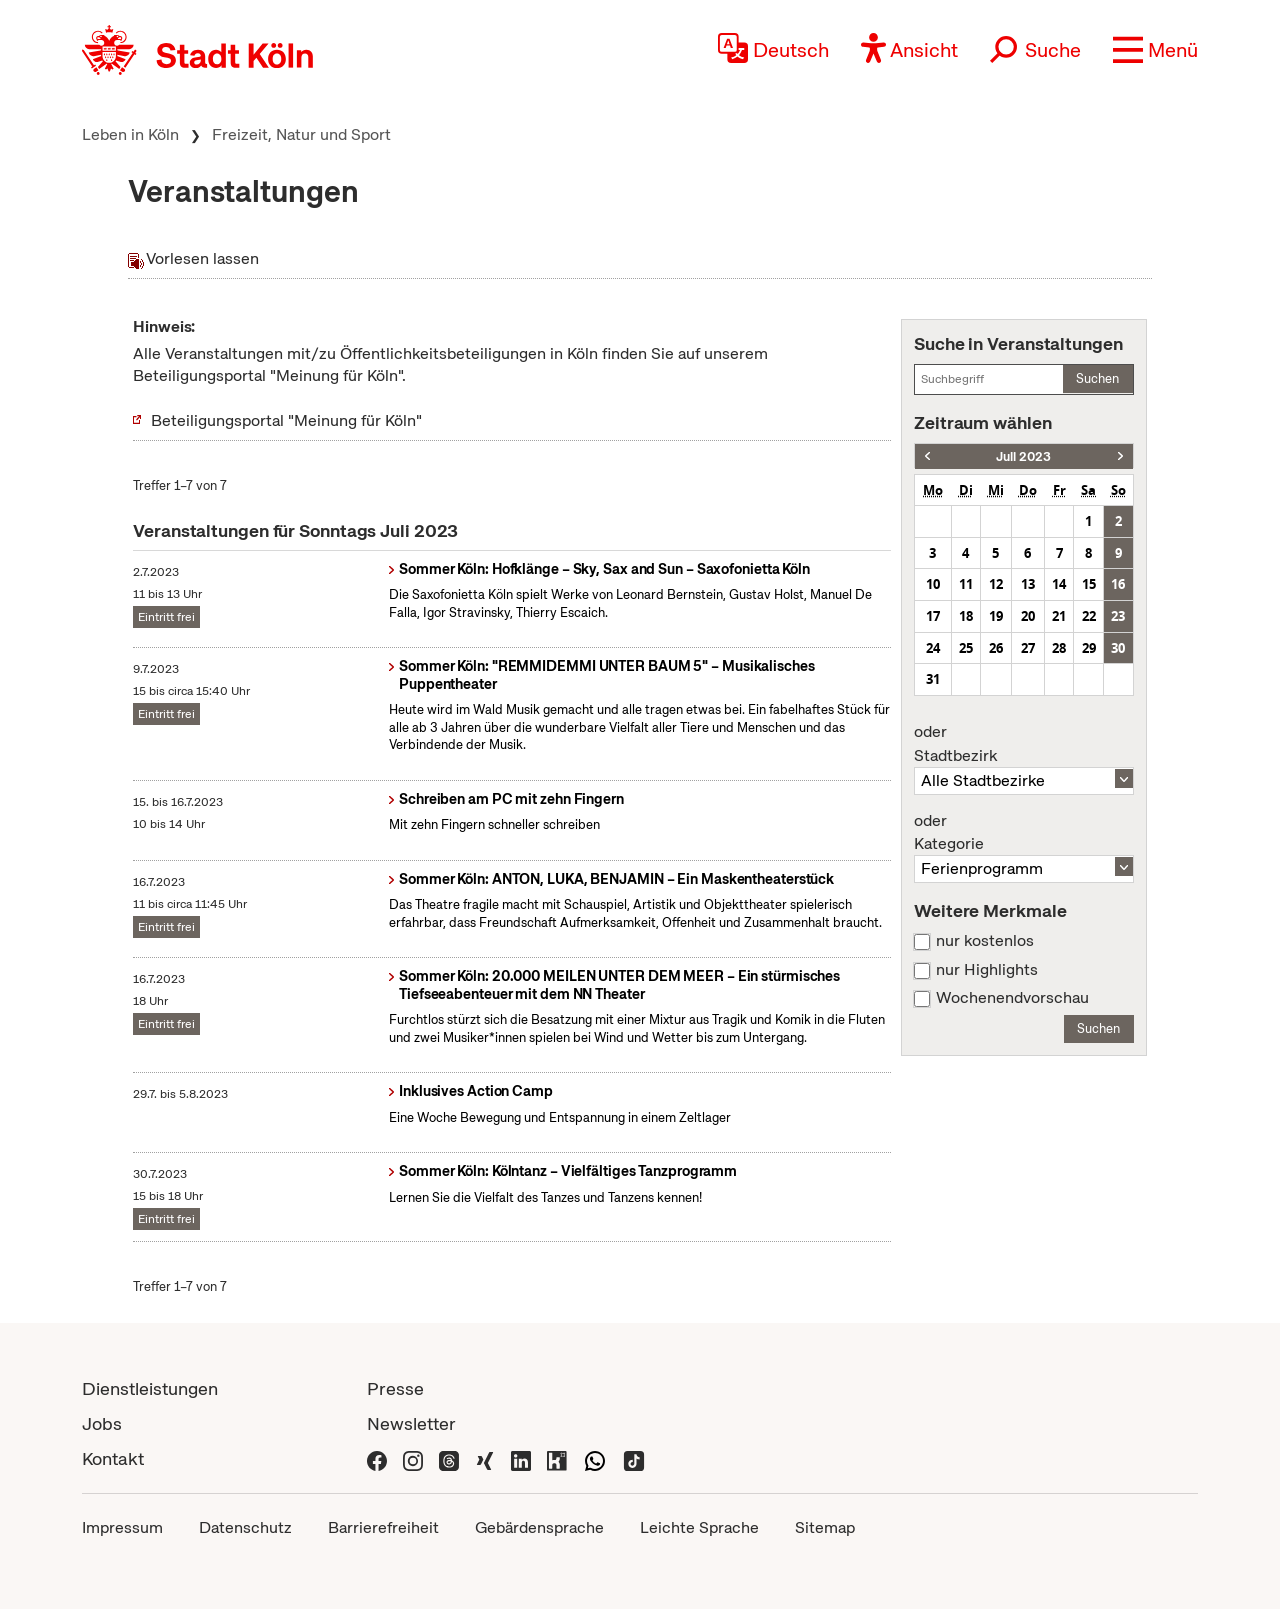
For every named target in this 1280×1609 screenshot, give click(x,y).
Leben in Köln (130, 134)
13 (1028, 584)
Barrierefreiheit (383, 1527)
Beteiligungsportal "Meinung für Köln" (286, 420)
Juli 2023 (1023, 456)
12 (996, 584)
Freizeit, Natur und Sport (301, 134)
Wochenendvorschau (1012, 998)
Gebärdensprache (539, 1527)
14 (1059, 584)
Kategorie (1024, 833)
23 (1118, 616)
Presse (395, 1388)
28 (1059, 648)
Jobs (102, 1423)
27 (1028, 648)
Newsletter (411, 1423)
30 (1118, 648)
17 (933, 616)
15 (1089, 584)
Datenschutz (245, 1527)
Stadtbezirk (1024, 744)
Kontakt (113, 1458)
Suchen (1097, 378)
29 (1089, 648)
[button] (1155, 50)
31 (933, 679)
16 (1118, 584)
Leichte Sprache (699, 1527)
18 (966, 616)
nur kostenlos (985, 941)
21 (1059, 616)
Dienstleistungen (150, 1388)
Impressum (122, 1527)
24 (933, 648)
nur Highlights (987, 970)
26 (996, 648)
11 (966, 584)
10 (933, 584)
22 (1089, 616)
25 (966, 648)
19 (996, 616)
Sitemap (825, 1527)
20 (1028, 616)
